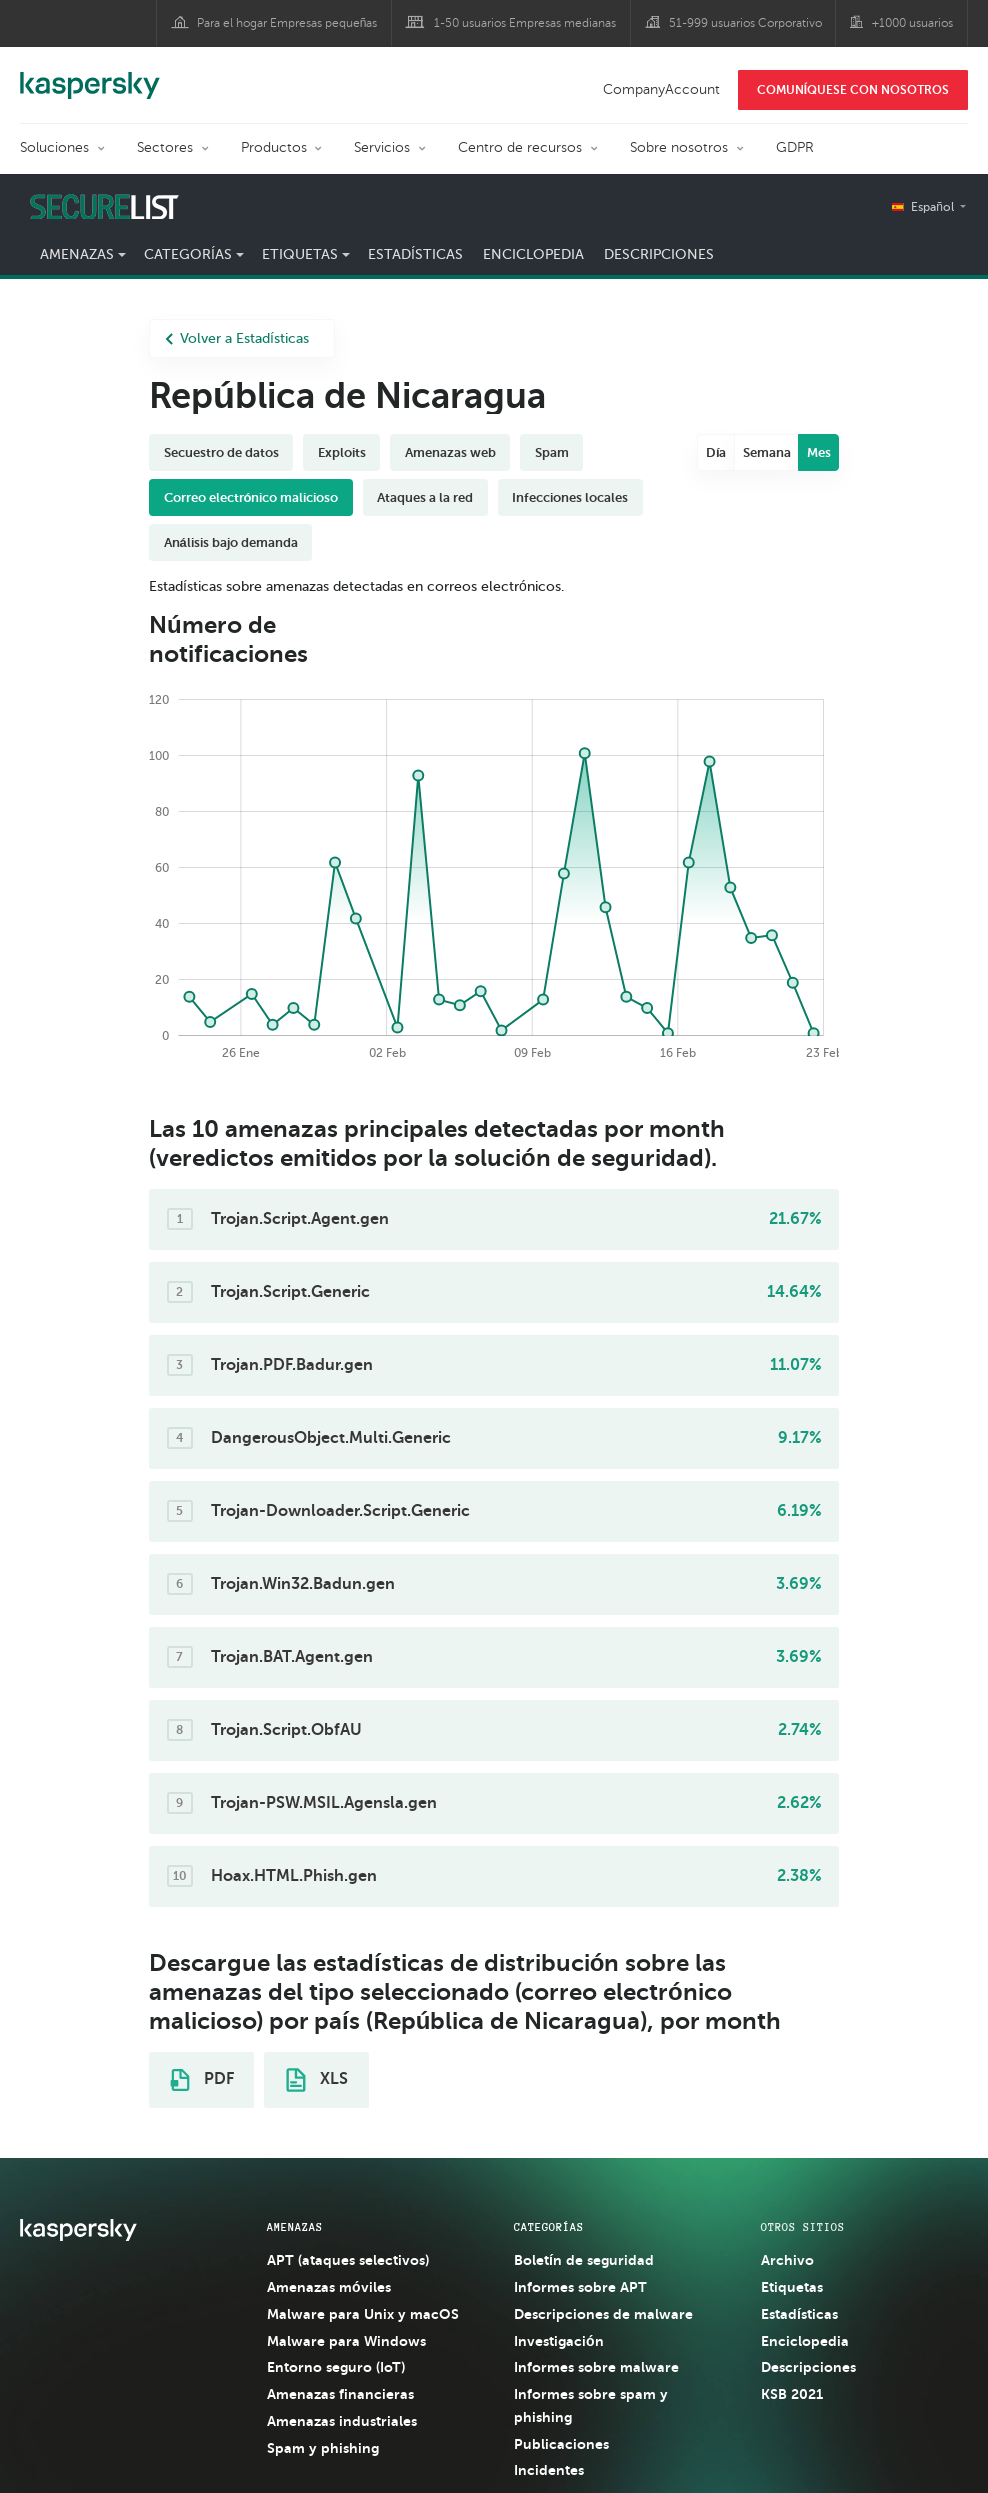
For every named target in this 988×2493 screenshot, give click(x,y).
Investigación (559, 2341)
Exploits (342, 452)
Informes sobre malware (596, 2367)
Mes (819, 452)
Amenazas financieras (340, 2394)
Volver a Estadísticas (237, 338)
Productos (274, 147)
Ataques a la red (425, 497)
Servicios (382, 147)
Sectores (165, 147)
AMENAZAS (295, 2227)
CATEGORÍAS (549, 2227)
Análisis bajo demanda (231, 542)
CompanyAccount (661, 89)
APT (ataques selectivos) (348, 2260)
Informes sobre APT (580, 2287)
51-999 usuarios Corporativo (745, 23)
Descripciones (659, 254)
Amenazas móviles (329, 2287)
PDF (202, 2080)
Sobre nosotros (679, 147)
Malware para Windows (346, 2341)
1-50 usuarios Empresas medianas (525, 23)
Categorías (188, 254)
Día (716, 452)
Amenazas (77, 254)
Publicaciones (561, 2444)
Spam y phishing (323, 2448)
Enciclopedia (533, 254)
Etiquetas (300, 254)
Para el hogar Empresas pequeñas (287, 23)
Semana (767, 452)
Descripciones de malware (603, 2314)
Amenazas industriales (342, 2421)
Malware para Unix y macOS (363, 2314)
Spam (552, 452)
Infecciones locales (570, 497)
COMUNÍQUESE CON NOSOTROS (853, 90)
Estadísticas (415, 254)
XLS (317, 2080)
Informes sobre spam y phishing (591, 2405)
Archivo (787, 2260)
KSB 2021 (792, 2394)
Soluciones (54, 147)
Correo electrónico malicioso (251, 497)
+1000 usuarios (912, 23)
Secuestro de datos (221, 452)
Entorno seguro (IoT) (336, 2367)
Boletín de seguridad (584, 2260)
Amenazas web (450, 452)
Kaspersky (90, 75)
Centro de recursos (520, 147)
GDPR (795, 147)
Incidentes (549, 2470)
